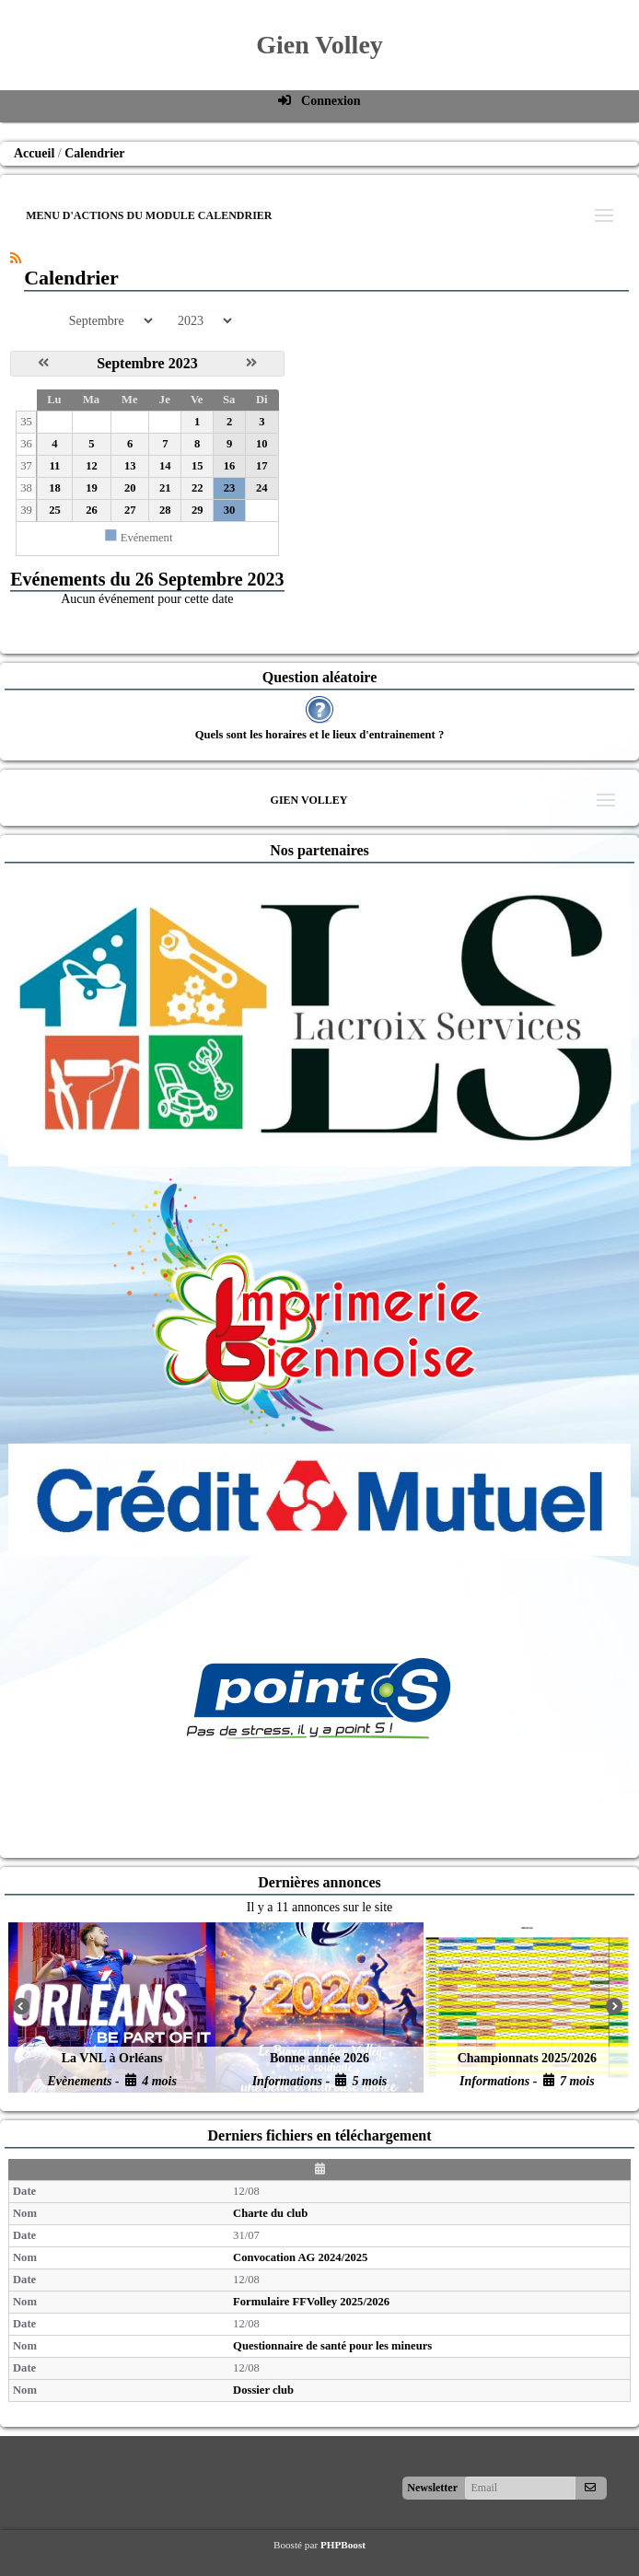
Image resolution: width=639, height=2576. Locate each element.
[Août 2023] (43, 363)
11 (54, 465)
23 (230, 488)
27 (130, 510)
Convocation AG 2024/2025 (300, 2257)
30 (230, 510)
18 (55, 488)
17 (262, 465)
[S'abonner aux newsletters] (590, 2487)
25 (55, 510)
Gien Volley (319, 44)
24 (262, 488)
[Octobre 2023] (251, 363)
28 (165, 510)
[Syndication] (15, 258)
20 (130, 488)
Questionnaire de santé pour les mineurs (332, 2345)
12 (92, 465)
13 (130, 465)
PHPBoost (343, 2544)
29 (197, 510)
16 (230, 465)
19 (92, 488)
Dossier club (263, 2390)
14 (165, 465)
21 (165, 488)
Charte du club (270, 2213)
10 (262, 443)
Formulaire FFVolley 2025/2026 (311, 2301)
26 (92, 510)
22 (197, 488)
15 (197, 465)
